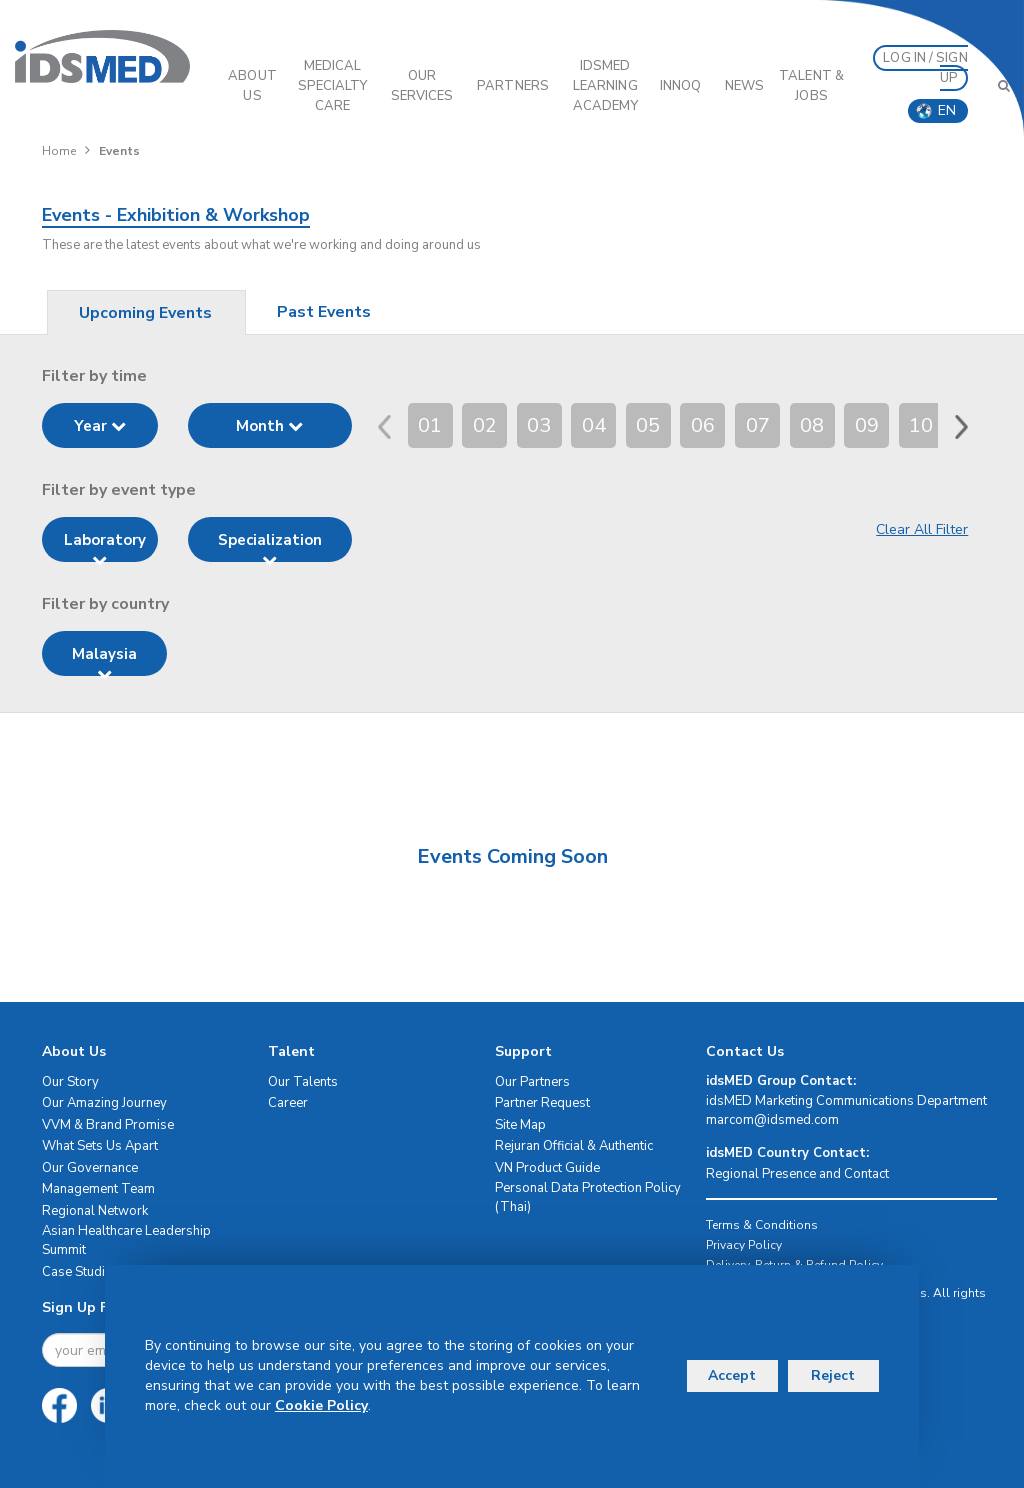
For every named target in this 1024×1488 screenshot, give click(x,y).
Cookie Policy (321, 1405)
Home (59, 151)
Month (269, 426)
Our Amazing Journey (104, 1103)
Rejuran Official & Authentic (574, 1146)
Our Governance (90, 1168)
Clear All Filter (922, 529)
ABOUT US (252, 86)
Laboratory (105, 546)
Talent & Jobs (811, 86)
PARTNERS (513, 86)
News (744, 86)
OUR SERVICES (422, 86)
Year (100, 426)
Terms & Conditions (762, 1225)
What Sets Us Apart (100, 1146)
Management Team (98, 1189)
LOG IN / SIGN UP (925, 68)
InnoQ (681, 86)
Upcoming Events (145, 313)
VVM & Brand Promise (108, 1125)
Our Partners (532, 1082)
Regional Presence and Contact (797, 1174)
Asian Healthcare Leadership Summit (126, 1240)
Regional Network (95, 1211)
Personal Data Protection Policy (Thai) (588, 1197)
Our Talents (303, 1082)
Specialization (270, 546)
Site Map (520, 1125)
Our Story (70, 1082)
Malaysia (104, 660)
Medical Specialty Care (333, 86)
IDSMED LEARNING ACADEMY (605, 86)
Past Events (324, 312)
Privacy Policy (744, 1245)
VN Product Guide (547, 1168)
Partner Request (542, 1103)
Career (288, 1103)
